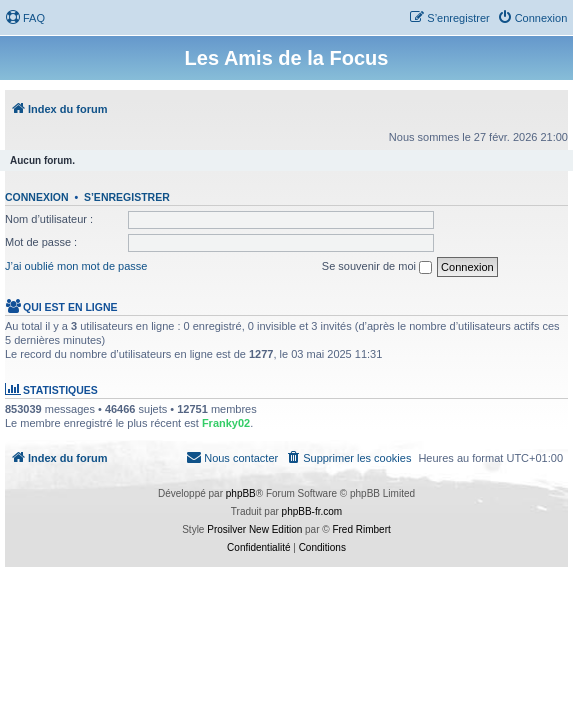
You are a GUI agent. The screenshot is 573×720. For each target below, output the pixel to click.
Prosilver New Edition (254, 529)
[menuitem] (25, 18)
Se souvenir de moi (377, 267)
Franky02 (226, 423)
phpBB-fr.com (312, 511)
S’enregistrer (127, 197)
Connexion (37, 197)
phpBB (241, 493)
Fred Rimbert (361, 529)
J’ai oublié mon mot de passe (76, 266)
